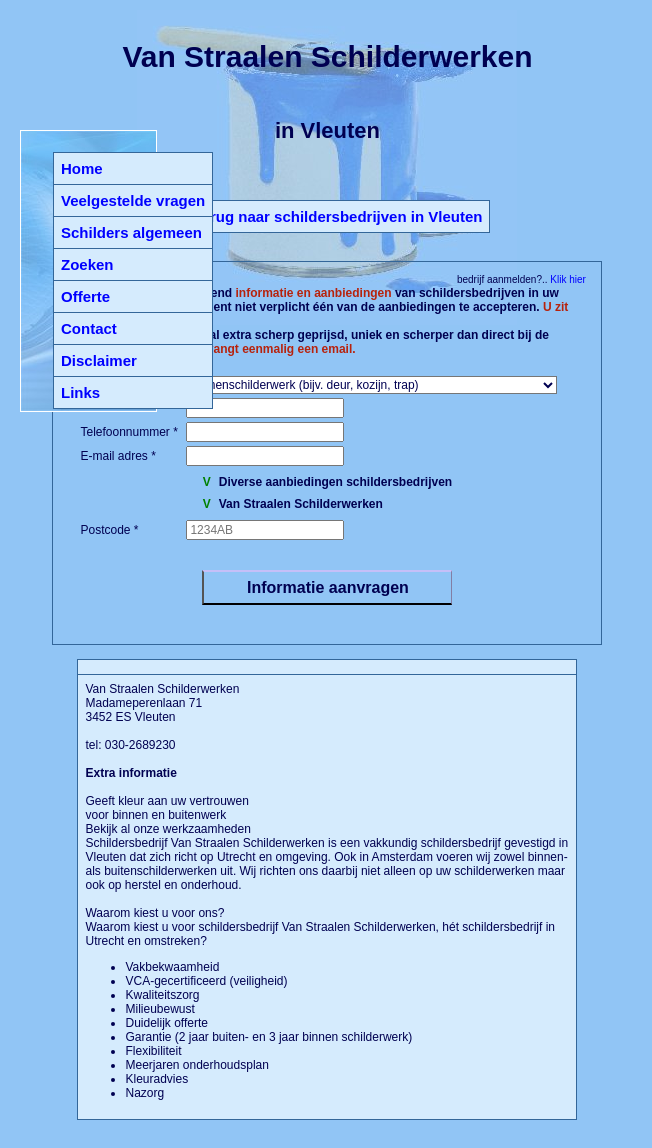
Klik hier (567, 279)
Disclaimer (99, 360)
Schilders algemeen (131, 232)
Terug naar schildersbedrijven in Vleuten (338, 216)
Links (80, 392)
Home (82, 168)
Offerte (85, 296)
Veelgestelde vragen (133, 200)
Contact (89, 328)
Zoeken (87, 264)
